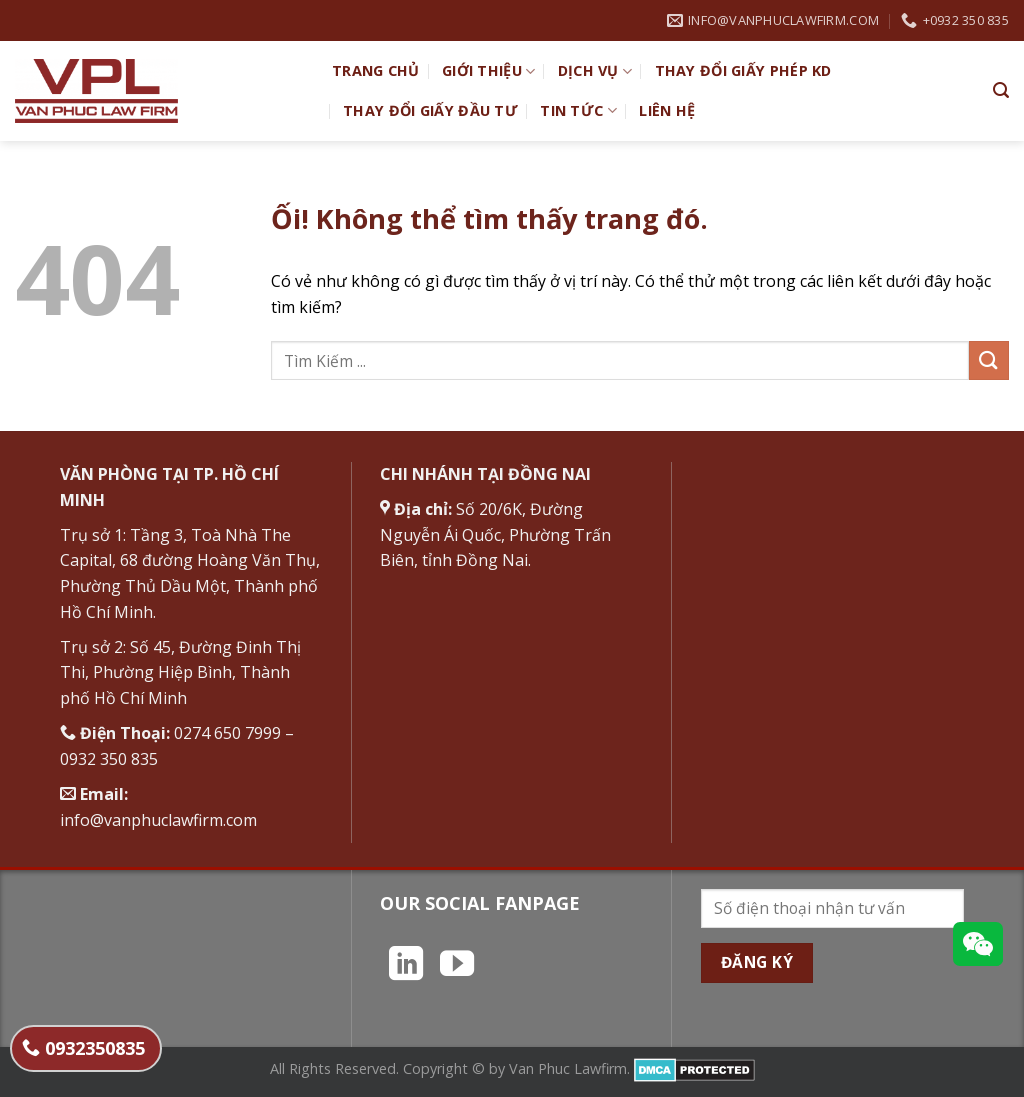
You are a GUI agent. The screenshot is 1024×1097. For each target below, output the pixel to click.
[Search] (1001, 90)
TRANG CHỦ (376, 70)
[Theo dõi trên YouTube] (457, 966)
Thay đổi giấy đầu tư (430, 110)
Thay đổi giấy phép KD (743, 70)
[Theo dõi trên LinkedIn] (406, 966)
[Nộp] (989, 360)
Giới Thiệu (488, 71)
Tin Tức (578, 111)
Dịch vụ (595, 71)
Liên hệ (667, 110)
